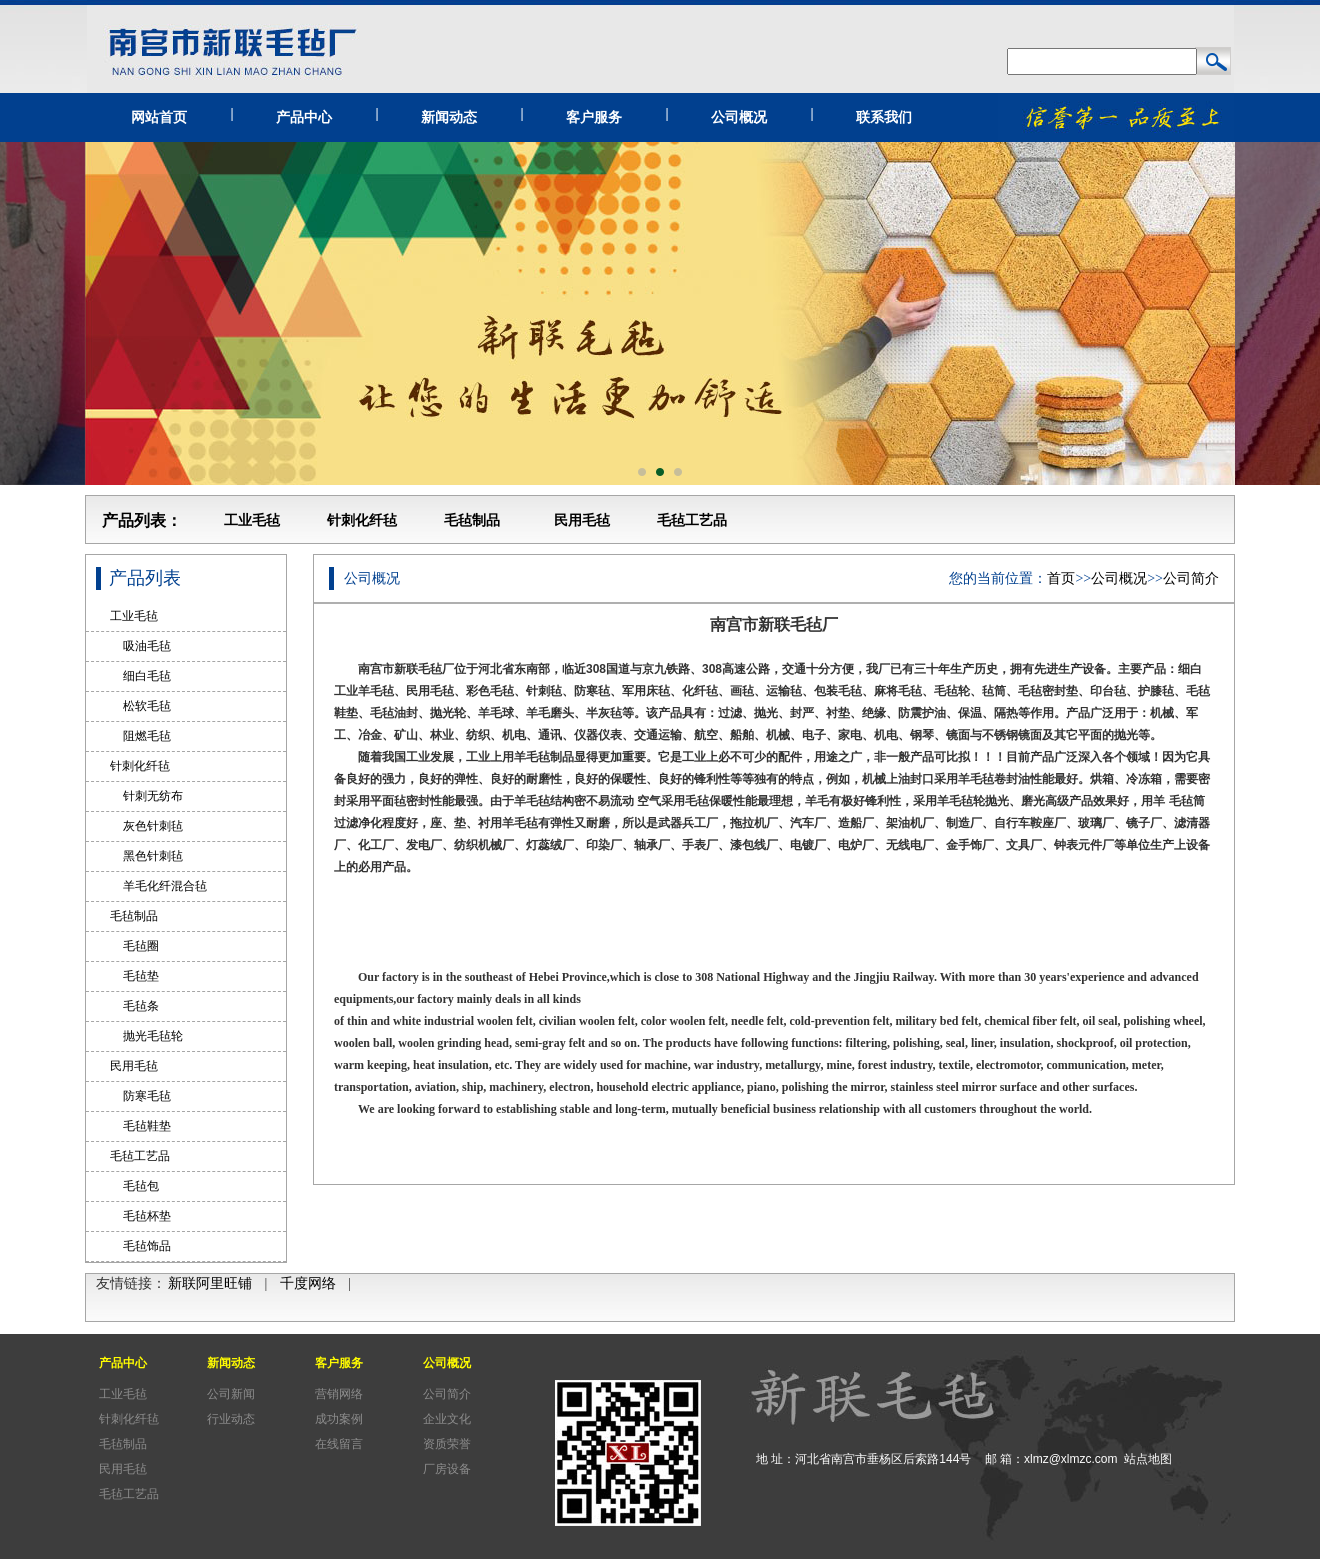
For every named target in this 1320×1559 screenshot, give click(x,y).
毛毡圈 (134, 946)
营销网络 (339, 1394)
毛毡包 (134, 1186)
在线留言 (339, 1444)
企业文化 (447, 1419)
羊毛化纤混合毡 (158, 886)
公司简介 (1191, 578)
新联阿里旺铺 (210, 1283)
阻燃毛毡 (140, 736)
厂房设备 (447, 1469)
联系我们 (884, 117)
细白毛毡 (140, 676)
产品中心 (304, 117)
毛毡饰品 (140, 1246)
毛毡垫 (134, 976)
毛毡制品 (472, 520)
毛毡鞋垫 (140, 1126)
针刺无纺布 (146, 796)
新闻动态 (449, 117)
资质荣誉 (447, 1444)
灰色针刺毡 (146, 826)
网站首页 (159, 117)
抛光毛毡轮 (146, 1036)
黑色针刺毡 (146, 856)
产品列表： (142, 520)
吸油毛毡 (140, 646)
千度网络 (308, 1283)
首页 (1061, 578)
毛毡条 (134, 1006)
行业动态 (231, 1419)
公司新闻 (231, 1394)
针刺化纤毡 (362, 520)
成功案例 (339, 1419)
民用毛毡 (582, 520)
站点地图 (1148, 1459)
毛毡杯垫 (140, 1216)
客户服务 (594, 117)
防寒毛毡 (140, 1096)
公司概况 (739, 117)
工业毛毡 (252, 520)
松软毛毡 (140, 706)
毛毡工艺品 (692, 520)
